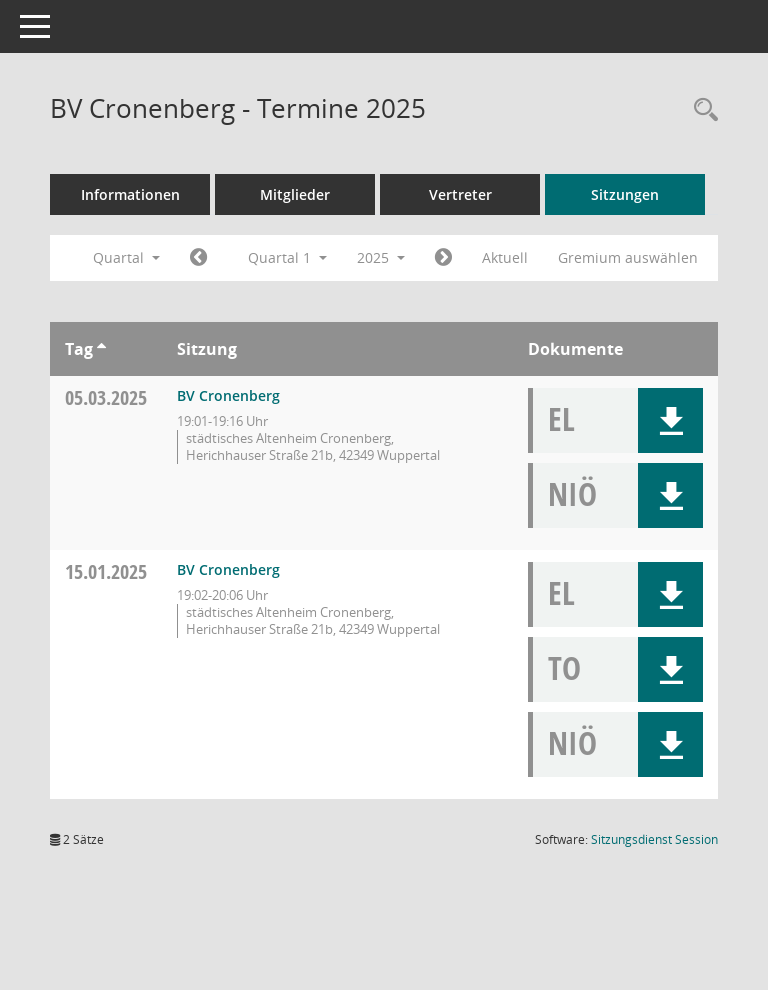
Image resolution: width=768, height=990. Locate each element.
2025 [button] (381, 257)
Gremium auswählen (628, 257)
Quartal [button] (126, 257)
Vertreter (460, 194)
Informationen (130, 194)
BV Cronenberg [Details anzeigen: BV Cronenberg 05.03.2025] (228, 395)
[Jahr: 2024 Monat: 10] (198, 258)
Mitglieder (295, 194)
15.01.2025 (106, 571)
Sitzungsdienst (654, 839)
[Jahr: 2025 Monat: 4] (443, 258)
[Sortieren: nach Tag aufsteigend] (101, 349)
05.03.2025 (106, 397)
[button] (670, 420)
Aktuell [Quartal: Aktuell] (505, 257)
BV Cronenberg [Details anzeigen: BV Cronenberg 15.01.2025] (228, 569)
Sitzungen (625, 194)
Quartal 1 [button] (287, 257)
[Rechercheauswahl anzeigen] (701, 110)
